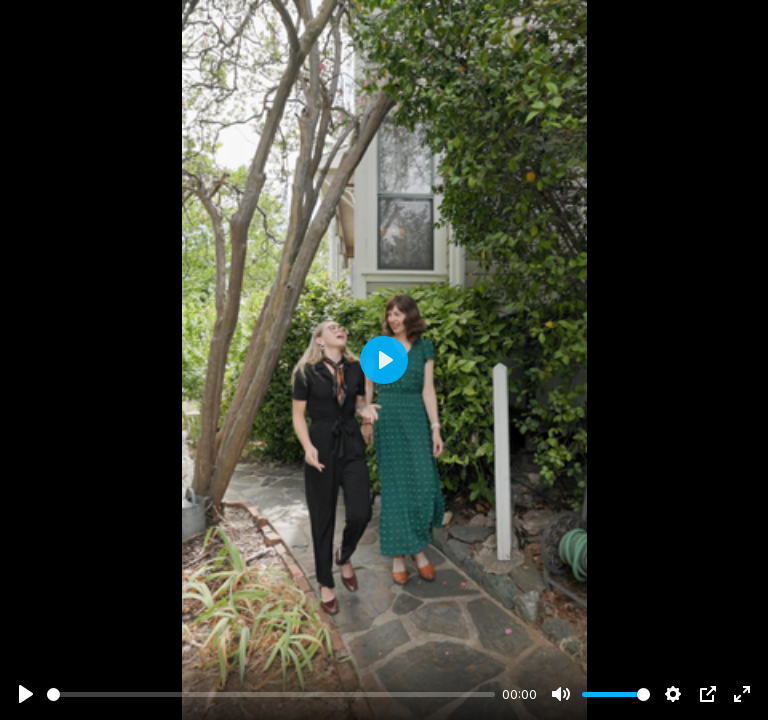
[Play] (26, 694)
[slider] (271, 694)
